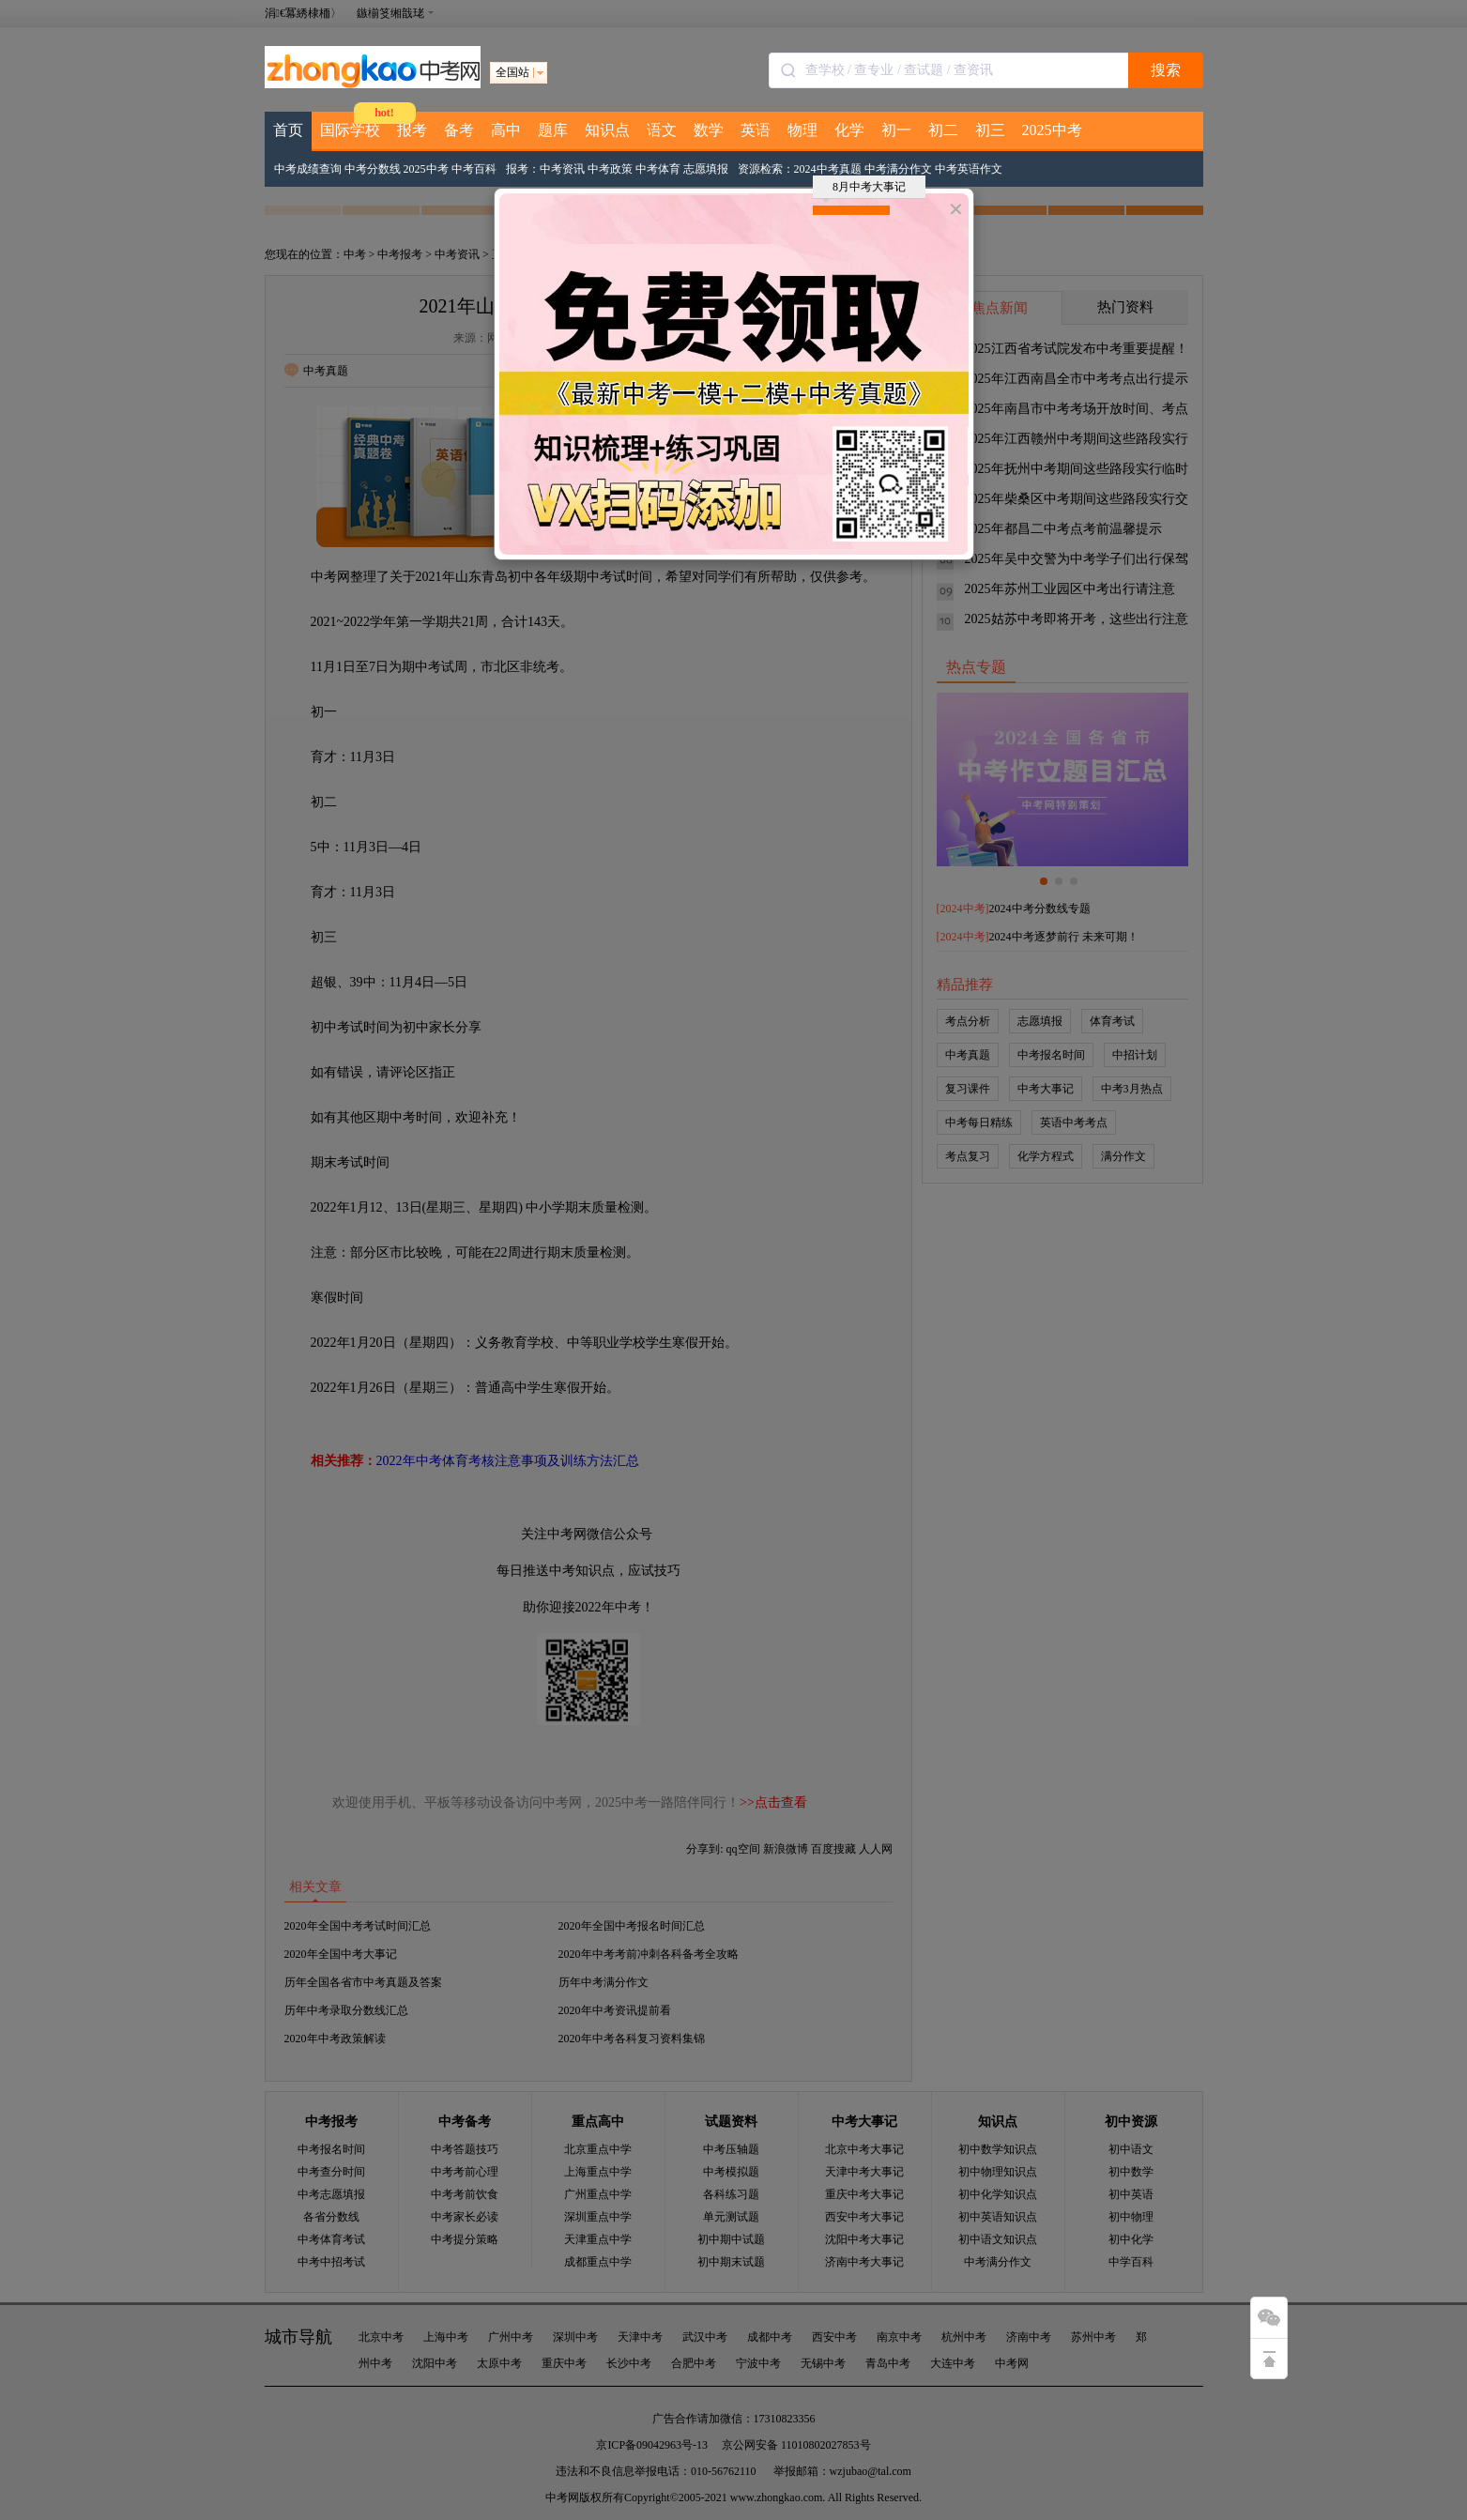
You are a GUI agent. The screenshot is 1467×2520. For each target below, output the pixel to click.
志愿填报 (705, 169)
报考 (412, 130)
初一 (896, 130)
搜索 (1166, 70)
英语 (756, 130)
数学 (709, 130)
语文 (662, 130)
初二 (943, 130)
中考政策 (610, 169)
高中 (506, 130)
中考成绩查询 (308, 169)
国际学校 (350, 130)
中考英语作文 (968, 169)
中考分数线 (372, 169)
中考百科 (474, 169)
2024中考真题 (828, 169)
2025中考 (1052, 130)
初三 (990, 130)
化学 (849, 130)
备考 (459, 130)
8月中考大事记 (864, 189)
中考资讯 (562, 169)
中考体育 (657, 169)
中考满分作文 (898, 169)
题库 (553, 130)
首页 (288, 130)
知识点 (607, 130)
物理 (802, 130)
